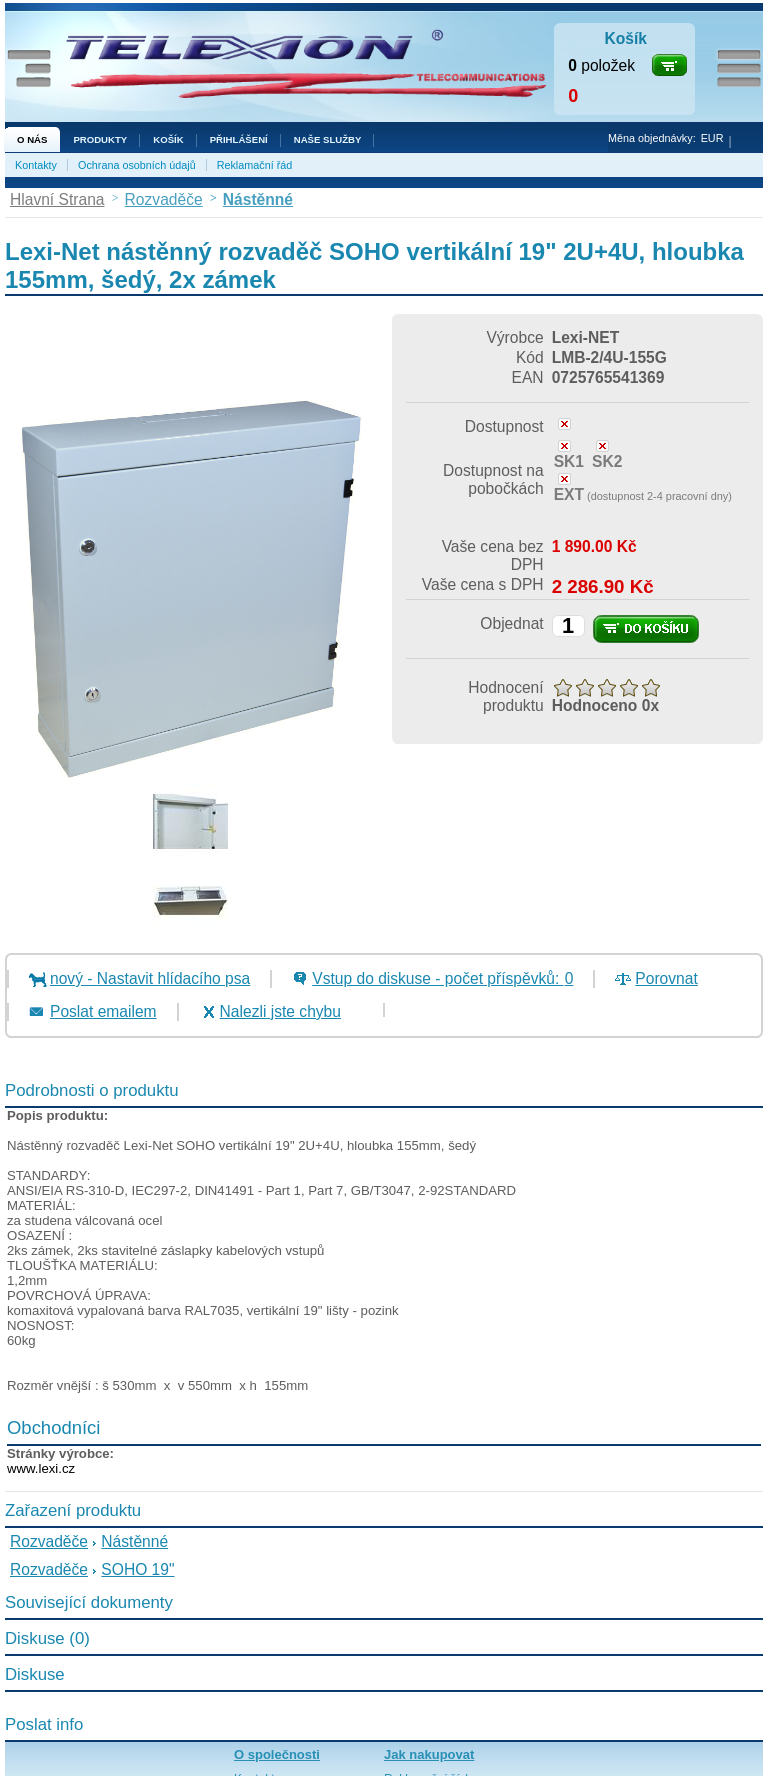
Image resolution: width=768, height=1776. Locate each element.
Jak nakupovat (429, 1754)
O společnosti (277, 1754)
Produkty (100, 139)
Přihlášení (239, 139)
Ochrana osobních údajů (137, 165)
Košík (168, 139)
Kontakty (36, 165)
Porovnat (666, 978)
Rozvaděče (49, 1541)
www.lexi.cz (41, 1468)
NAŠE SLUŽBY (328, 139)
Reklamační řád (255, 165)
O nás (32, 139)
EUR (712, 138)
